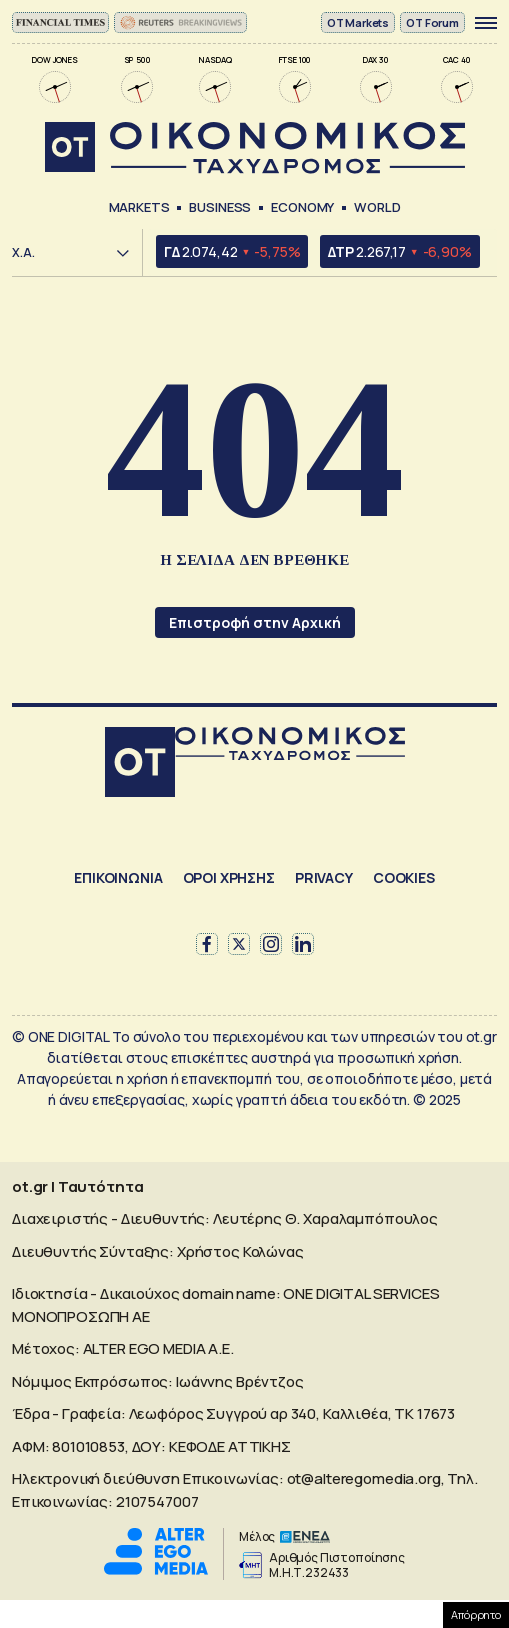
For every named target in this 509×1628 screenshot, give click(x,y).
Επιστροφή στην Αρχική (255, 622)
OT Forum (432, 22)
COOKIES (404, 877)
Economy (302, 207)
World (377, 207)
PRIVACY (324, 877)
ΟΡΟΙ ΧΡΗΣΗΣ (229, 877)
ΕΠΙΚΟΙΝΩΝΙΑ (118, 877)
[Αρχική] (140, 764)
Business (220, 207)
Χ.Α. (23, 252)
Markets (139, 207)
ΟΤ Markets (358, 22)
